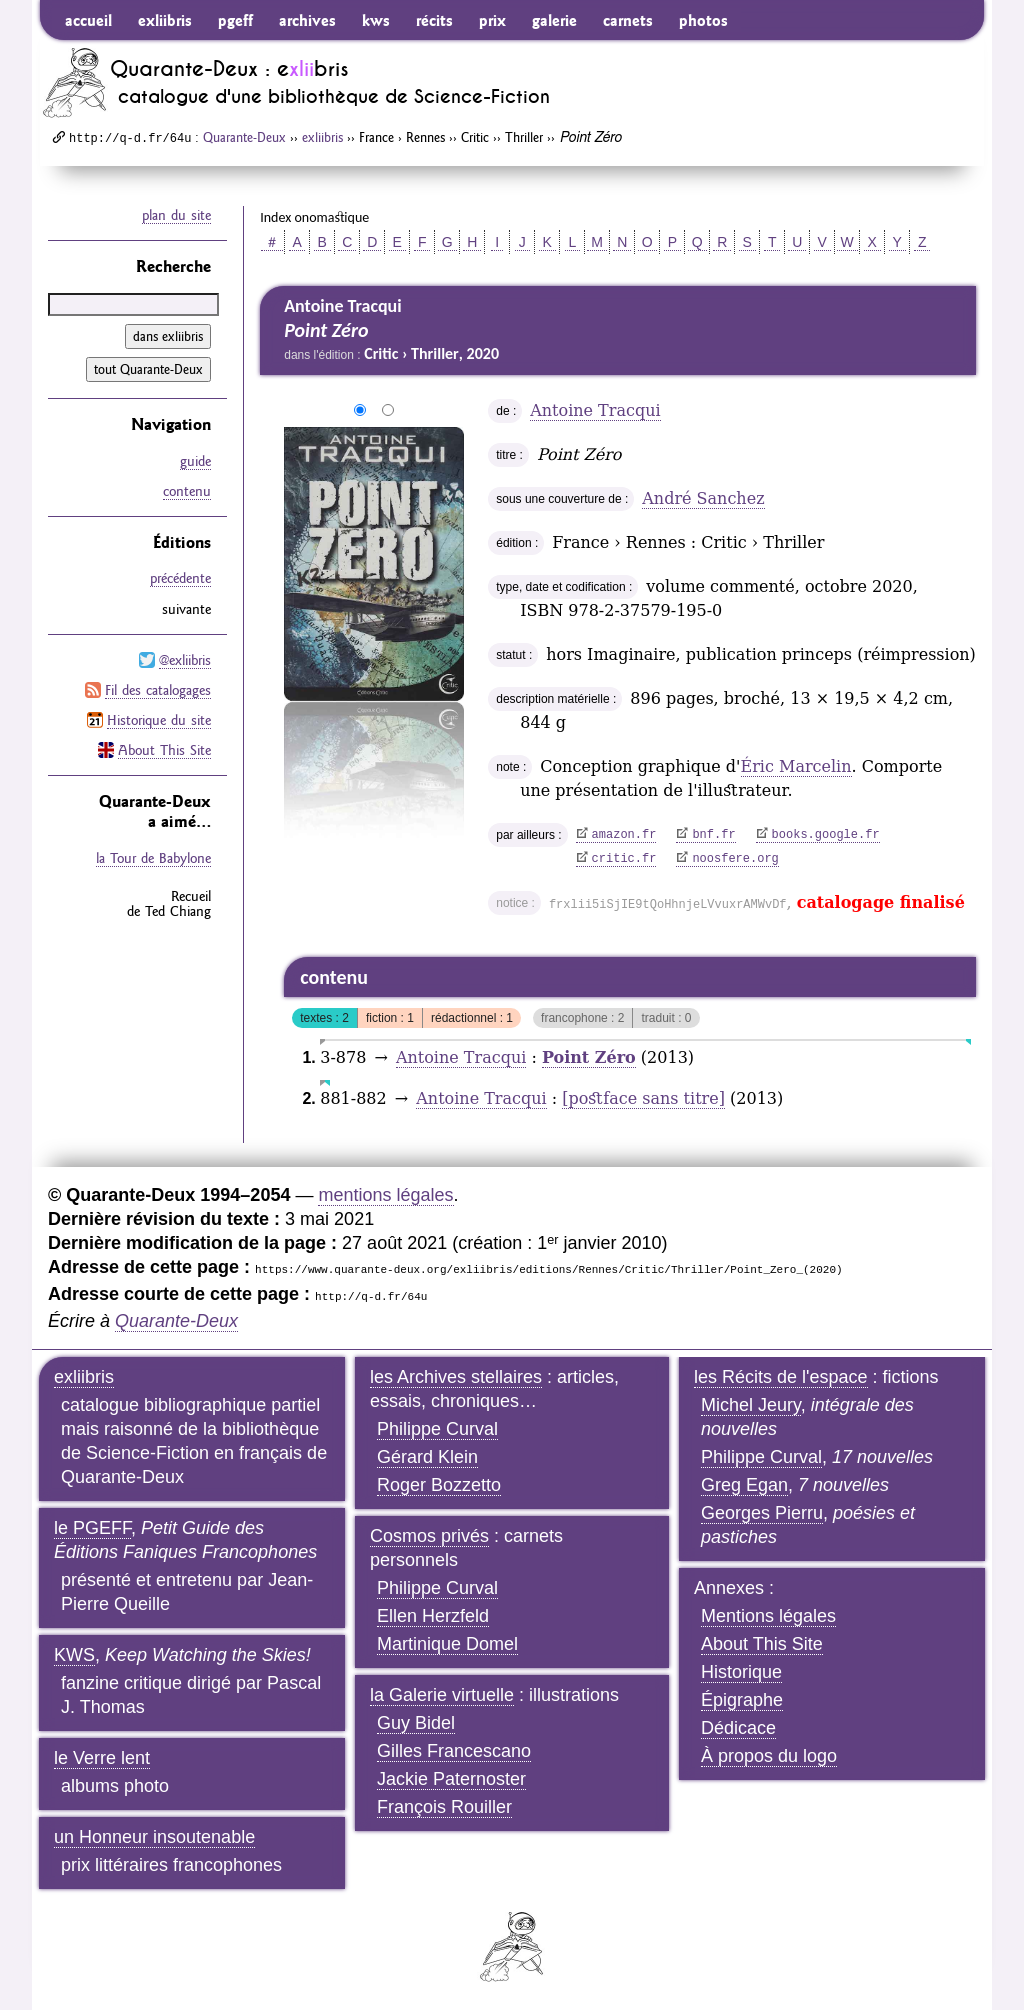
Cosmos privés (429, 1536)
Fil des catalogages (158, 689)
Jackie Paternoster (451, 1779)
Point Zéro (589, 1057)
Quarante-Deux (244, 137)
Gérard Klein (427, 1457)
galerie (554, 20)
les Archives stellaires (456, 1377)
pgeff (235, 20)
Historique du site (159, 719)
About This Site (164, 749)
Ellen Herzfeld (433, 1616)
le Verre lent (102, 1758)
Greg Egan (744, 1485)
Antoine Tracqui (595, 410)
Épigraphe (742, 1700)
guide (195, 461)
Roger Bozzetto (439, 1485)
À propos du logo (769, 1756)
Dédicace (738, 1728)
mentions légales (385, 1195)
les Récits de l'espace (781, 1377)
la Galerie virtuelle (442, 1695)
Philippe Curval (437, 1429)
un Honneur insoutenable (154, 1837)
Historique (741, 1672)
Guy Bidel (416, 1723)
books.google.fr (826, 835)
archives (307, 20)
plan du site (176, 215)
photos (703, 20)
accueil (88, 20)
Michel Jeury (751, 1405)
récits (434, 20)
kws (376, 20)
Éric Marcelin (796, 766)
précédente (180, 578)
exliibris (165, 20)
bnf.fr (713, 835)
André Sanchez (703, 498)
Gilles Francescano (454, 1751)
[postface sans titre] (643, 1098)
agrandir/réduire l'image (272, 411)
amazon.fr (624, 835)
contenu (187, 491)
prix (492, 20)
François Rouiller (444, 1807)
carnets (628, 20)
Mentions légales (768, 1616)
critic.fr (624, 859)
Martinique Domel (447, 1644)
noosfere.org (735, 859)
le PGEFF (92, 1528)
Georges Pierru (762, 1513)
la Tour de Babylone (153, 857)
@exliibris (185, 659)
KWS (74, 1655)
